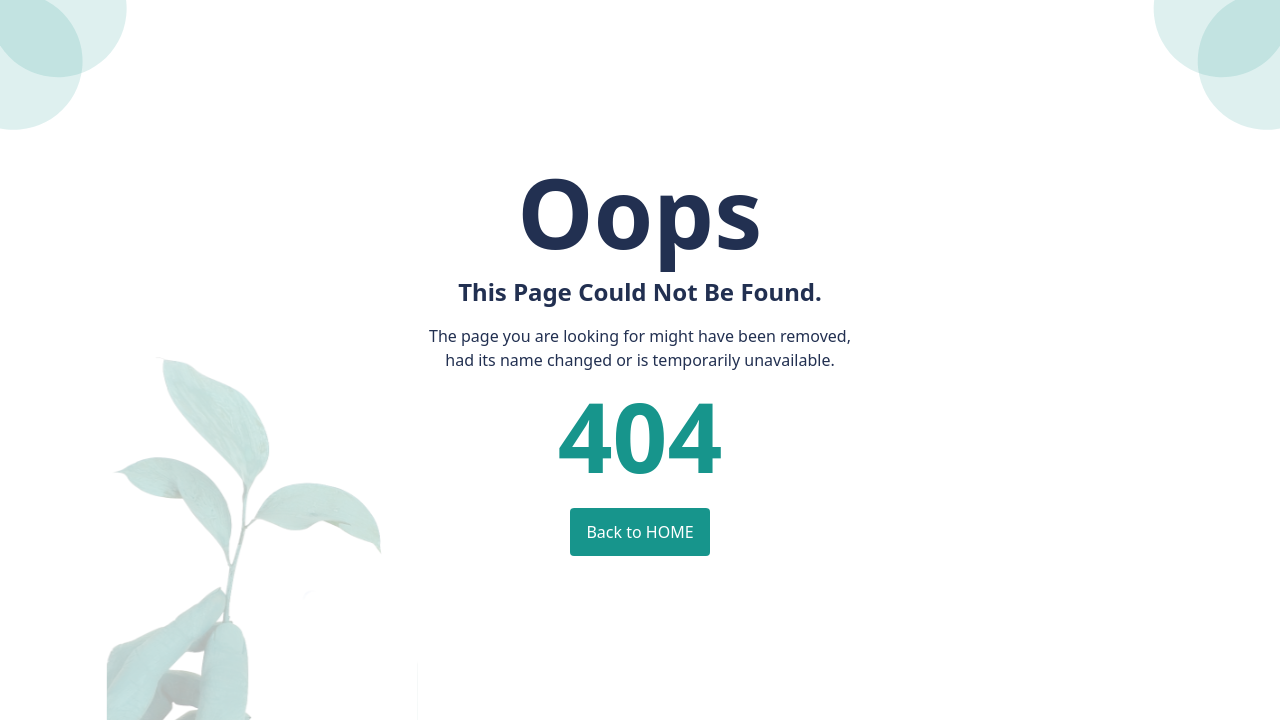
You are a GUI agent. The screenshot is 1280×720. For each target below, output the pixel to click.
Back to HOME (639, 532)
